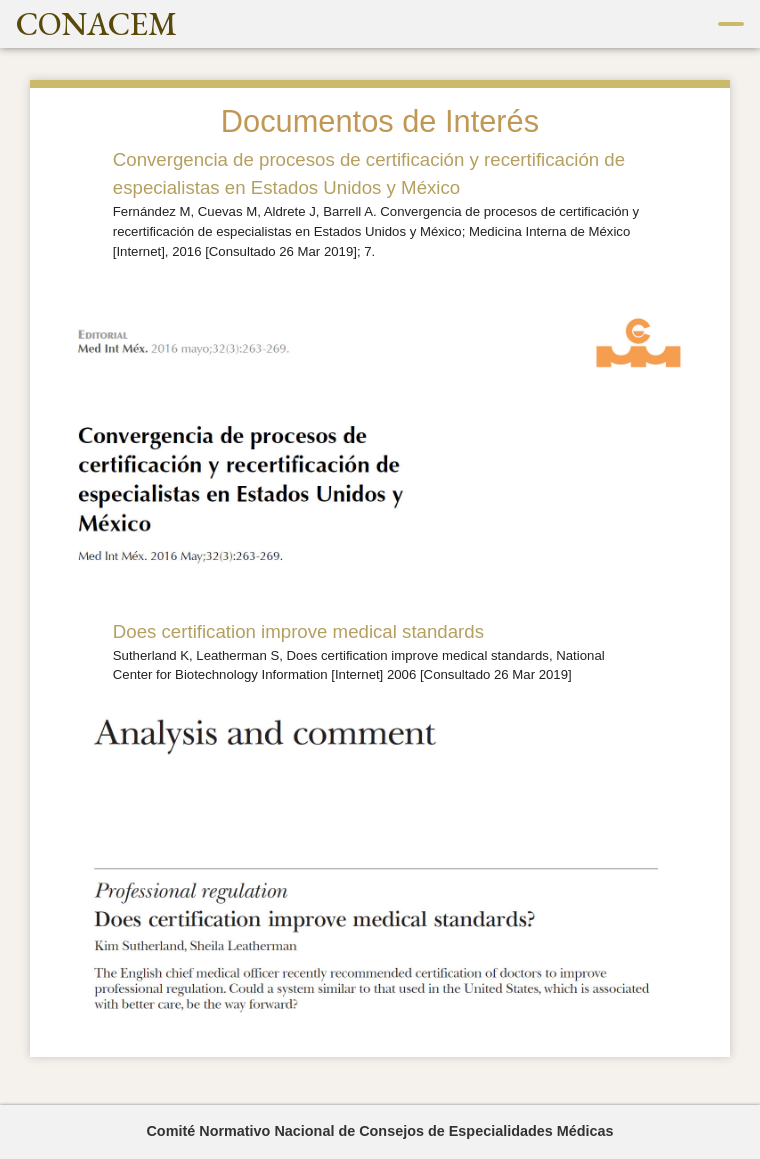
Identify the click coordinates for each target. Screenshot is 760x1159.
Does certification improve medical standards (298, 631)
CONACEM (96, 24)
